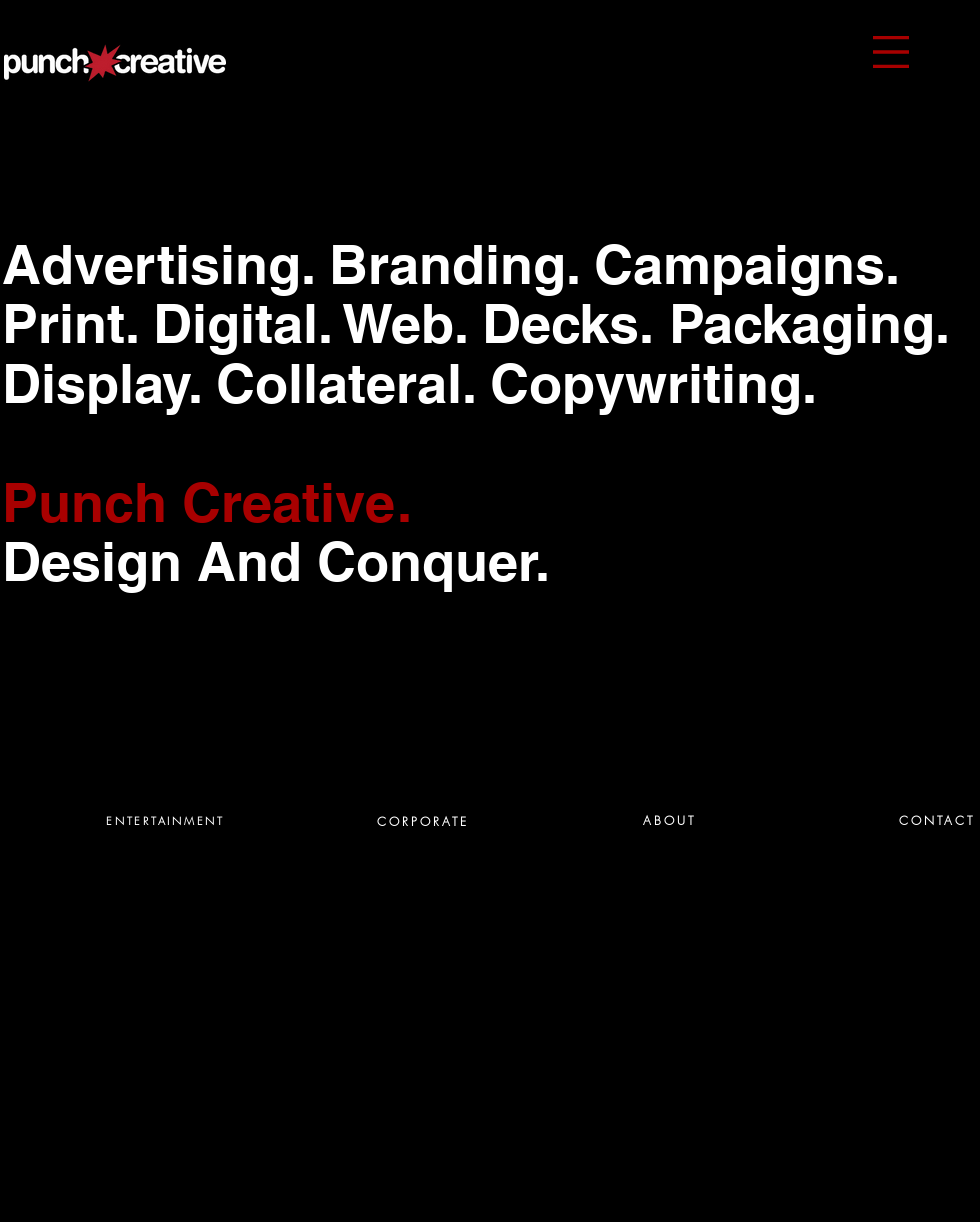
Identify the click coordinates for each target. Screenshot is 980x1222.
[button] (891, 52)
